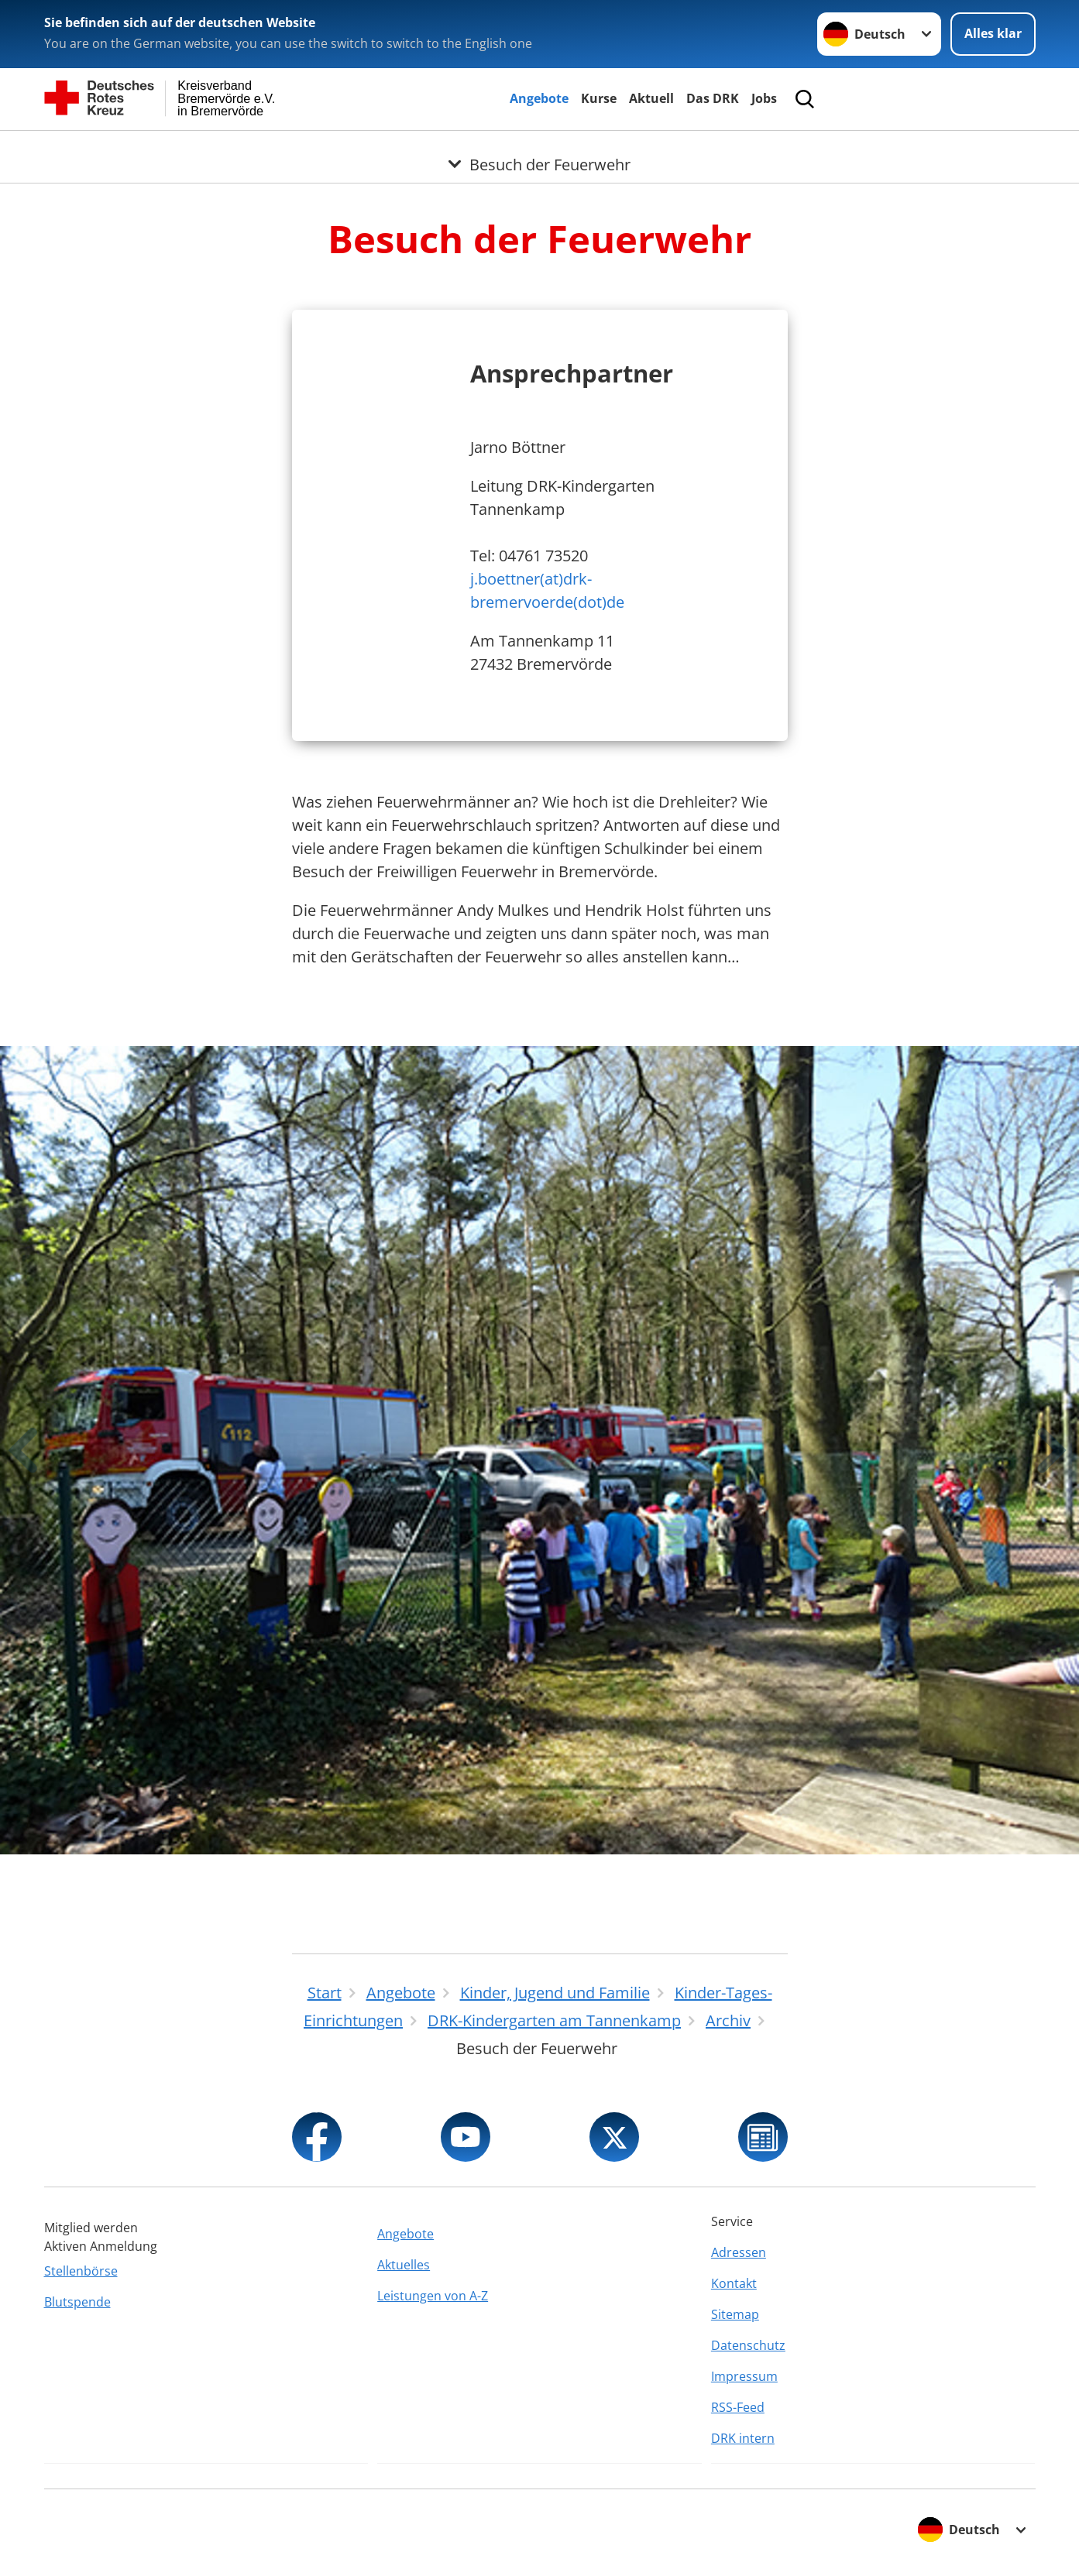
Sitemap (735, 2314)
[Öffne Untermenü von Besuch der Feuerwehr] (539, 149)
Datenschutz (748, 2345)
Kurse (599, 98)
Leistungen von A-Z (432, 2295)
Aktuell (651, 98)
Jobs (764, 98)
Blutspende (77, 2301)
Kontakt (734, 2283)
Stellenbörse (81, 2270)
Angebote (539, 98)
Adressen (738, 2252)
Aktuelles (403, 2264)
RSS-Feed (738, 2407)
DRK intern (743, 2438)
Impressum (744, 2376)
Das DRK (712, 98)
